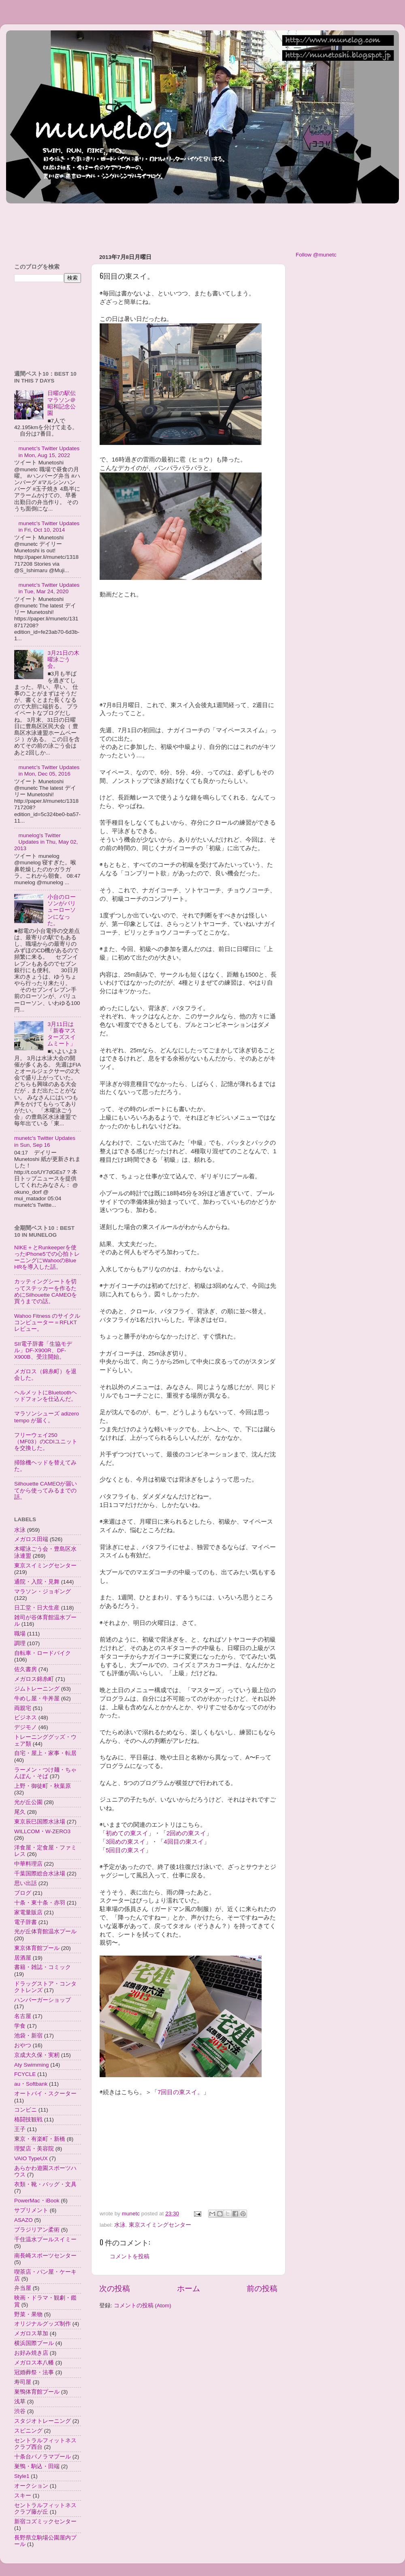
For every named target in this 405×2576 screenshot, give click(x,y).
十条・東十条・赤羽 (39, 1903)
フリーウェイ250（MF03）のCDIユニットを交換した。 (45, 1441)
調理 (20, 1643)
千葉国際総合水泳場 (39, 1874)
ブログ (22, 1893)
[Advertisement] (153, 224)
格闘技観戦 (28, 2119)
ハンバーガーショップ (42, 2000)
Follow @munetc (316, 255)
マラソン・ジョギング (42, 1591)
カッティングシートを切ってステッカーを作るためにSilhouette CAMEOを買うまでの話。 (45, 1291)
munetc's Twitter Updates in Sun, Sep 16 (44, 1141)
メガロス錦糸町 (34, 1679)
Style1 (22, 2476)
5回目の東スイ (125, 1850)
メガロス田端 (31, 1539)
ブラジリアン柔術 (37, 2230)
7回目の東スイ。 (180, 2092)
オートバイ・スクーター (45, 2094)
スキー (22, 2496)
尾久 (20, 1812)
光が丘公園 (28, 1802)
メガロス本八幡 (34, 2363)
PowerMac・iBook (37, 2201)
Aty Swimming (31, 2065)
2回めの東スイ (186, 1833)
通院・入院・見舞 (37, 1582)
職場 (20, 1634)
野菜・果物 (28, 2314)
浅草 (20, 2402)
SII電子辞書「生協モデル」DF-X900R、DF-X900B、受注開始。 (43, 1350)
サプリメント (31, 2210)
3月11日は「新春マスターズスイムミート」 (61, 1034)
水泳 (120, 2225)
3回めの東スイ (125, 1841)
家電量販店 (28, 1912)
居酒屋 (22, 1958)
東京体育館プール (37, 1948)
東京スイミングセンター (160, 2225)
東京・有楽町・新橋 (39, 2139)
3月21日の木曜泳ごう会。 (63, 659)
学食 (20, 2026)
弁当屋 (22, 2288)
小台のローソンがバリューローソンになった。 (61, 910)
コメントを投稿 (129, 2256)
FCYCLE (25, 2074)
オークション (31, 2486)
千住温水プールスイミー (45, 2239)
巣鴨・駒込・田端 (37, 2466)
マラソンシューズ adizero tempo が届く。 (46, 1417)
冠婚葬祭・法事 (34, 2372)
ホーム (188, 2288)
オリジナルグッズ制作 (42, 2324)
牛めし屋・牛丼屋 (37, 1698)
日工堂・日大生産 (37, 1608)
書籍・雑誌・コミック (42, 1967)
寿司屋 (22, 2382)
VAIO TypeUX (31, 2158)
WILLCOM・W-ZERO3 (42, 1831)
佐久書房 (25, 1669)
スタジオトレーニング (42, 2421)
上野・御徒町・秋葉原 (42, 1786)
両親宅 (22, 1708)
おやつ (22, 2045)
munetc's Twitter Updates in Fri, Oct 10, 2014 (48, 526)
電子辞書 (25, 1922)
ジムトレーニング (37, 1689)
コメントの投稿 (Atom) (142, 2305)
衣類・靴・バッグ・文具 (45, 2184)
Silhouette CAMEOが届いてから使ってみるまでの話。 (45, 1490)
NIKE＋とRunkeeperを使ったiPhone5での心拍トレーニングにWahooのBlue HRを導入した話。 (47, 1257)
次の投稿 (114, 2288)
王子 (20, 2129)
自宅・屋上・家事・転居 (45, 1753)
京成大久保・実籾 (37, 2055)
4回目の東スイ (183, 1841)
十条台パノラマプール (42, 2457)
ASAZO (23, 2220)
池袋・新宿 (28, 2036)
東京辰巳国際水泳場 (39, 1822)
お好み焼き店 (31, 2353)
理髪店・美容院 (34, 2149)
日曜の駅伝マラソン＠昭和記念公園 (61, 403)
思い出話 (25, 1883)
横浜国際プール (34, 2343)
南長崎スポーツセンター (45, 2256)
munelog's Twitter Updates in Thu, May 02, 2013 (46, 841)
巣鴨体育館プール (37, 2392)
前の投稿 (262, 2288)
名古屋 (22, 2016)
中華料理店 (28, 1864)
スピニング (28, 2431)
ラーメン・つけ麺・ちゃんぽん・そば (45, 1773)
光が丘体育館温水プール (45, 1931)
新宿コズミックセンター (45, 2521)
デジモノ (25, 1727)
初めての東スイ (127, 1833)
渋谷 (20, 2411)
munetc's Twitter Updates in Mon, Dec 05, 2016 (48, 770)
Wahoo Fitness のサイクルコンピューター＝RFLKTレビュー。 (47, 1322)
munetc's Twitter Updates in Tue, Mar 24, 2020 (48, 588)
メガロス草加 (31, 2333)
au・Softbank (30, 2084)
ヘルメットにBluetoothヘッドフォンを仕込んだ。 (45, 1396)
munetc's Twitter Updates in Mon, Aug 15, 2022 (48, 451)
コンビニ (25, 2110)
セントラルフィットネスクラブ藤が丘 (45, 2508)
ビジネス (25, 1717)
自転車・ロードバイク (42, 1653)
